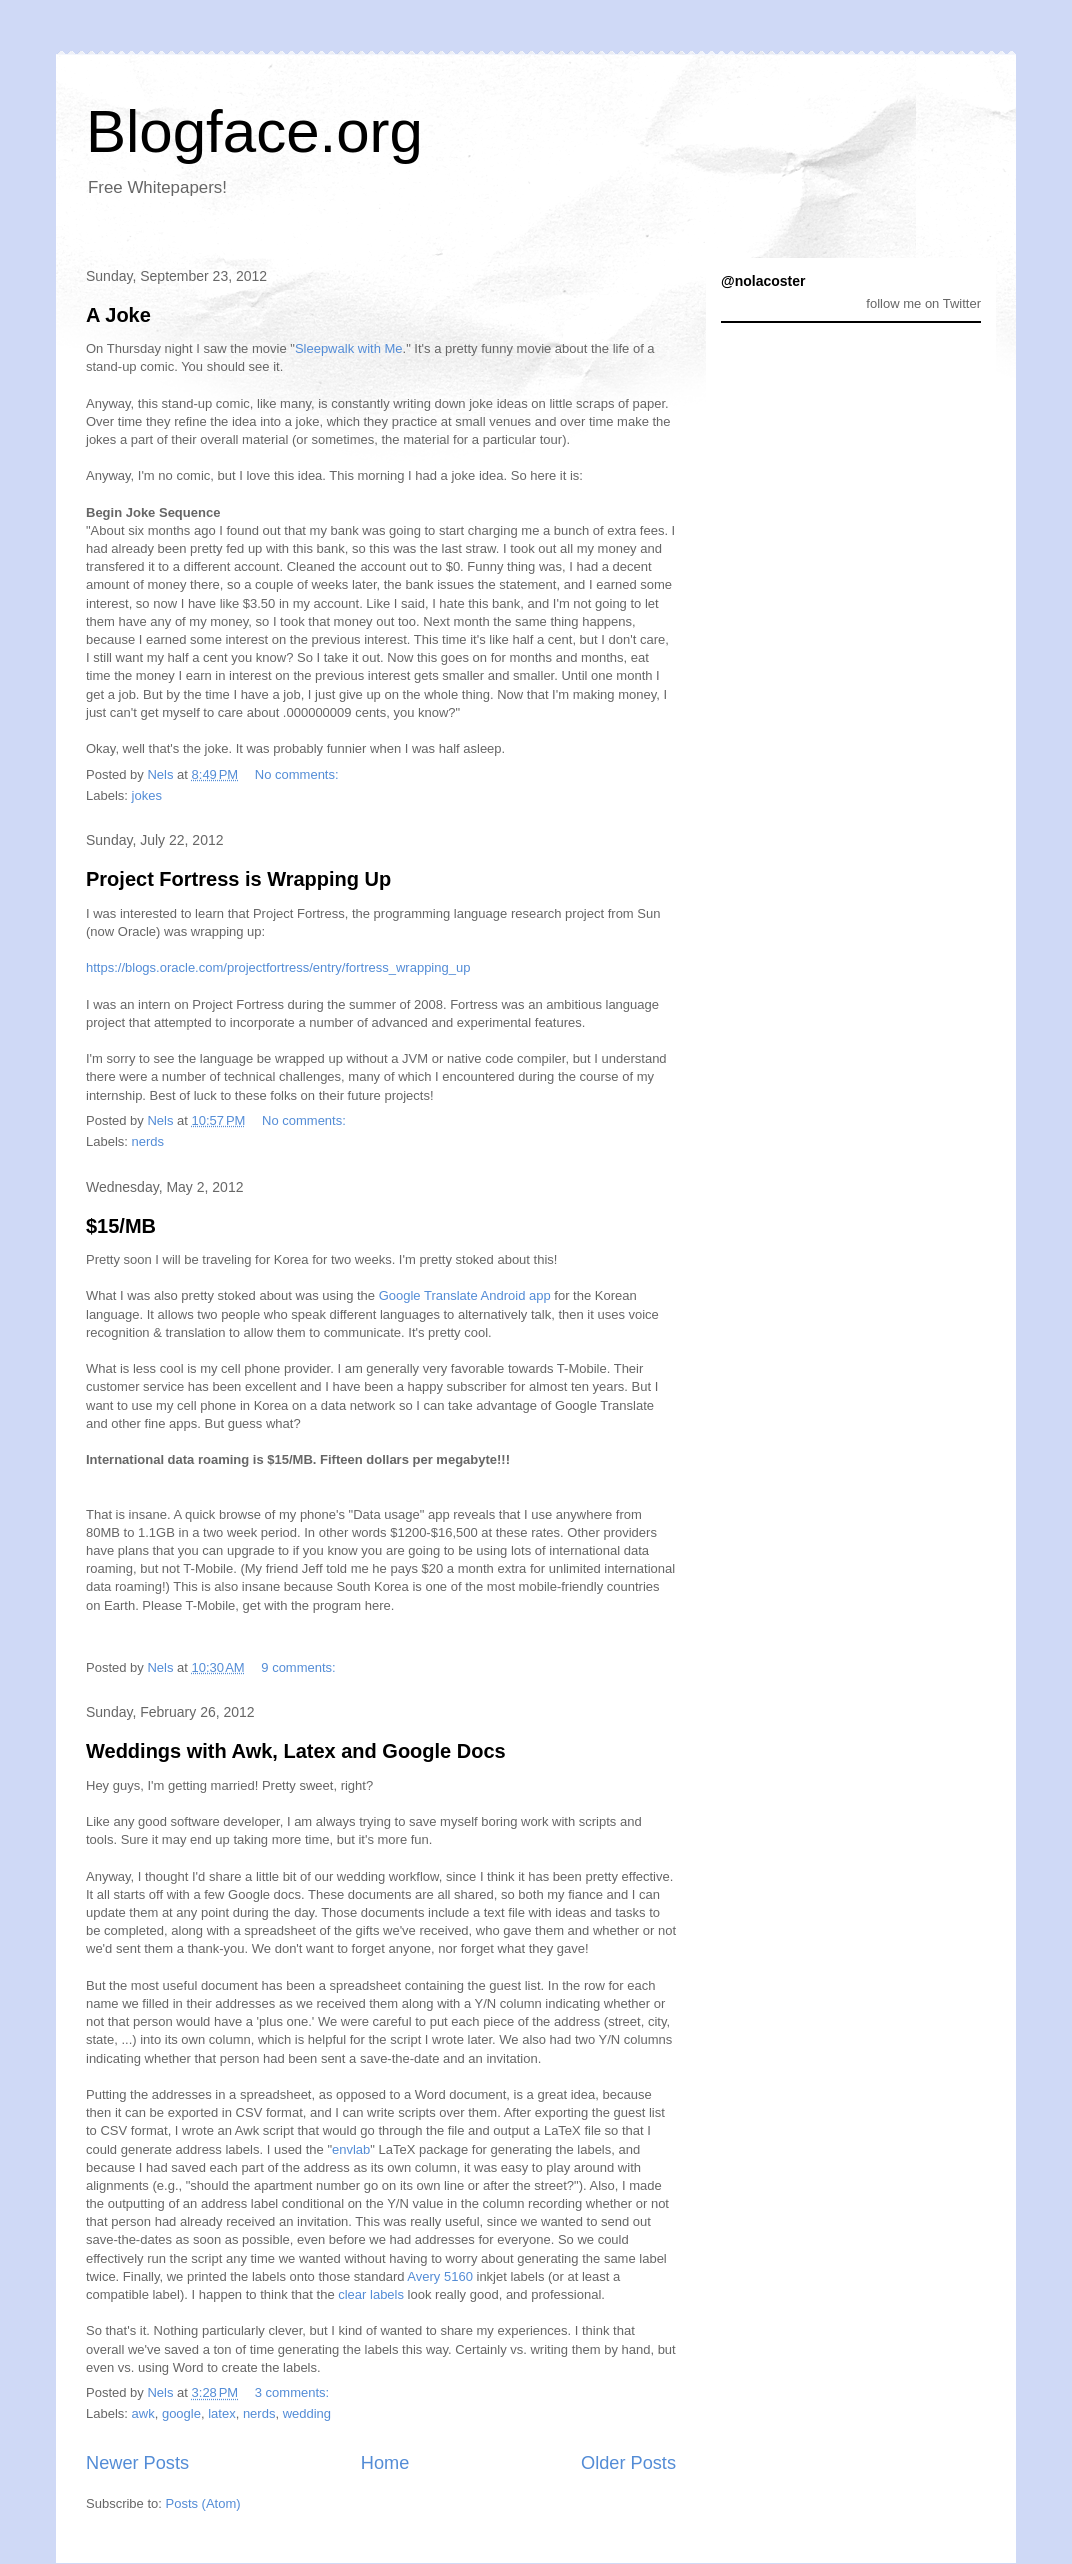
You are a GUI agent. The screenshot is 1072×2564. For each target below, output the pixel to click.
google (181, 2413)
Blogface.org (254, 131)
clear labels (371, 2294)
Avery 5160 (440, 2276)
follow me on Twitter (923, 303)
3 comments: (294, 2392)
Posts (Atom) (203, 2503)
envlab (351, 2149)
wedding (307, 2413)
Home (385, 2463)
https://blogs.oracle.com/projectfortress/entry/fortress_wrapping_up (278, 967)
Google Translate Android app (465, 1295)
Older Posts (628, 2463)
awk (143, 2413)
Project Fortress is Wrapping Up (238, 879)
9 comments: (300, 1667)
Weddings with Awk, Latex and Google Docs (296, 1751)
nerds (148, 1141)
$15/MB (121, 1226)
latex (221, 2413)
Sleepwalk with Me (349, 348)
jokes (147, 795)
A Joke (118, 315)
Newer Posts (137, 2463)
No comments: (298, 774)
